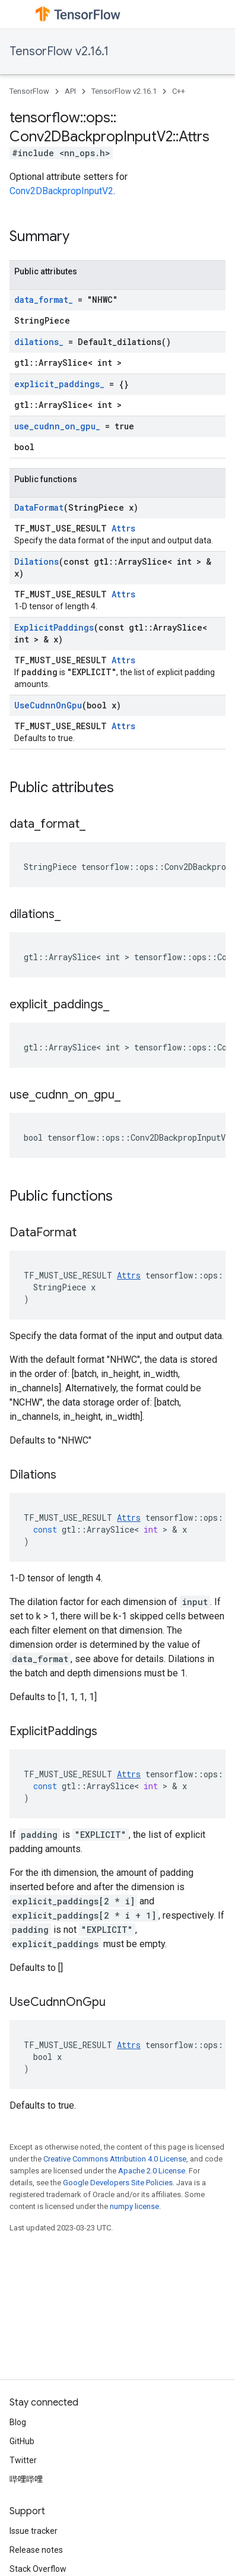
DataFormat (38, 507)
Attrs (123, 528)
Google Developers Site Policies (118, 2182)
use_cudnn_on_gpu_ (57, 426)
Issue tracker (33, 2531)
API (70, 91)
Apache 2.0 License (151, 2170)
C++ (178, 91)
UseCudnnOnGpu (48, 705)
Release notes (36, 2550)
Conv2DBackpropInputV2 (61, 191)
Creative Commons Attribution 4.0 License (114, 2158)
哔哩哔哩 (26, 2479)
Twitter (23, 2460)
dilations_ (38, 341)
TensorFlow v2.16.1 (59, 51)
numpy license (134, 2206)
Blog (17, 2422)
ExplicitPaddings (54, 627)
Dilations (36, 561)
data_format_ (43, 299)
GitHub (21, 2441)
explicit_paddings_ (59, 384)
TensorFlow (29, 91)
